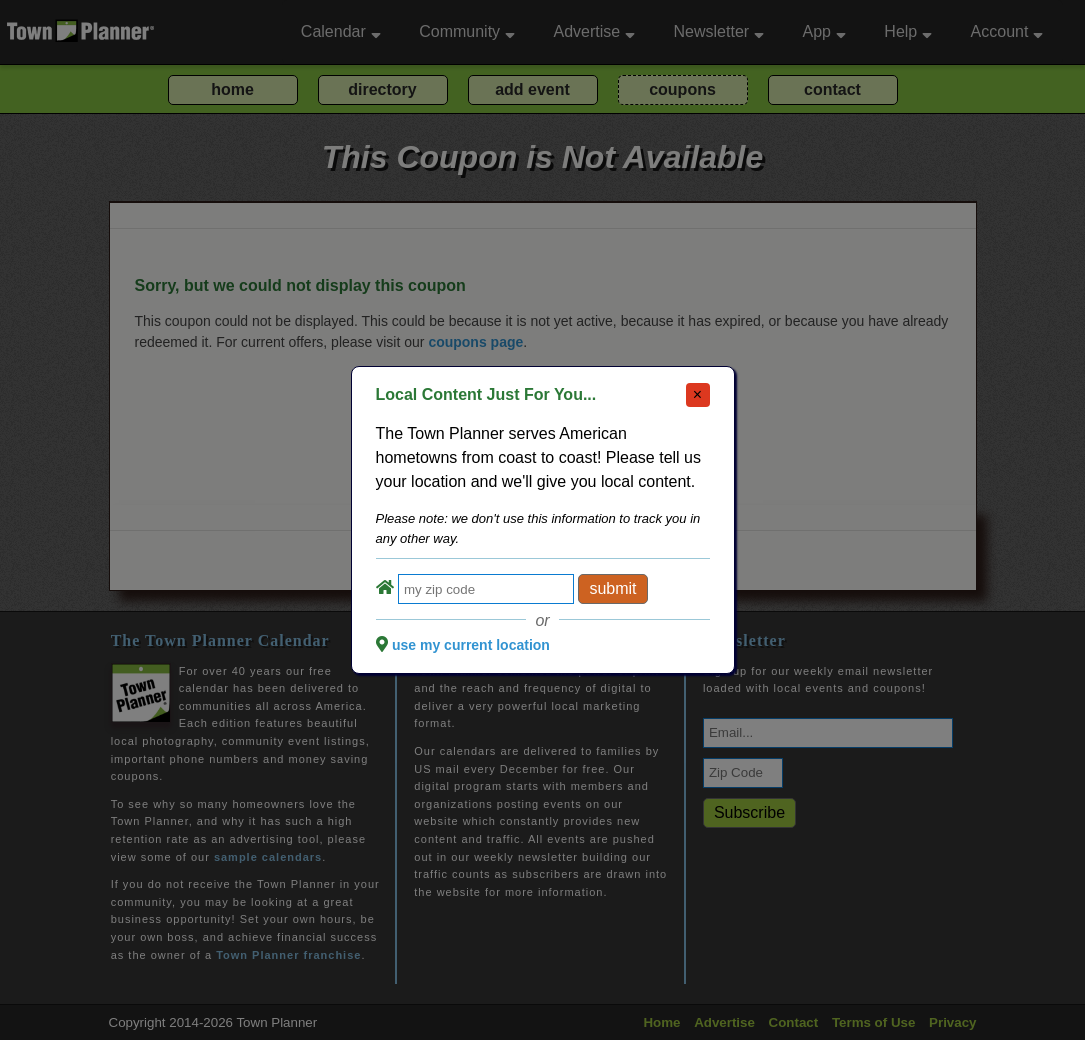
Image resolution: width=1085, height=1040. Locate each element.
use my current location (471, 645)
